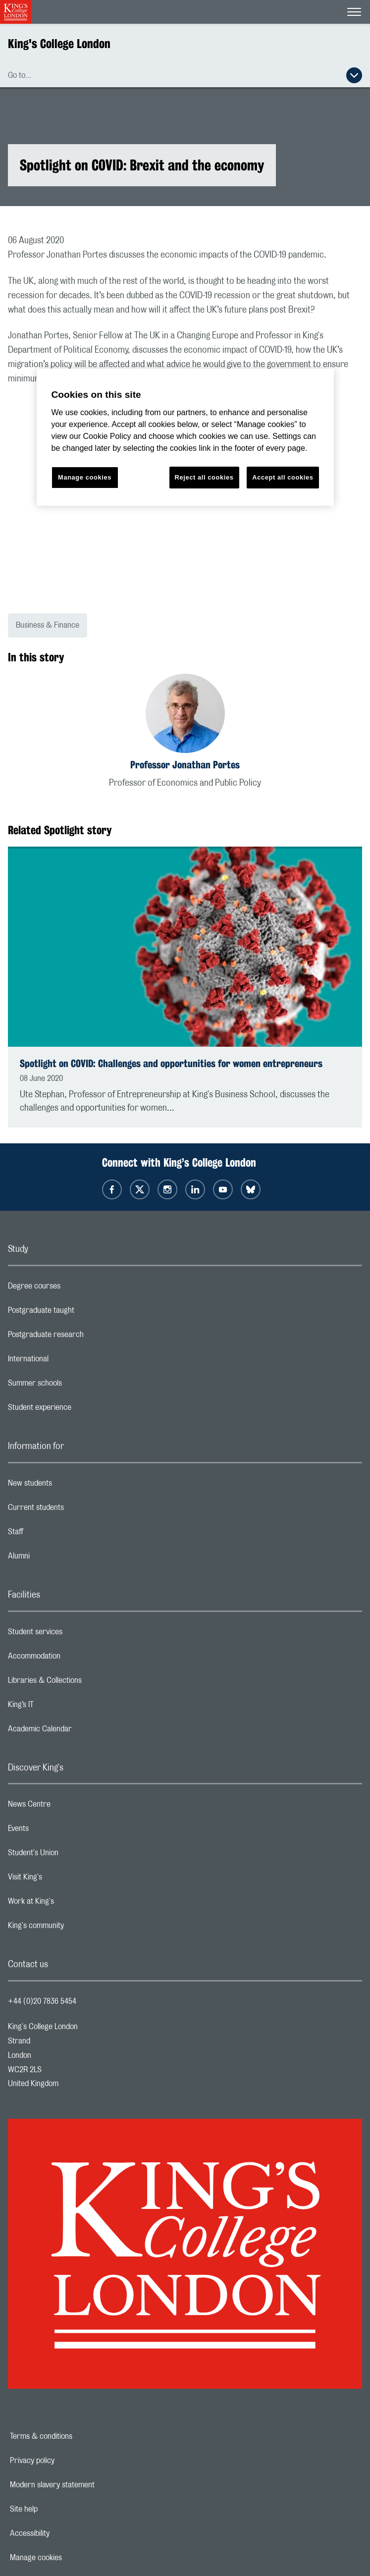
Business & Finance (47, 625)
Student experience (79, 1409)
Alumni (58, 1558)
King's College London (59, 43)
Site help (58, 2509)
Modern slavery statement (86, 2485)
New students (69, 1485)
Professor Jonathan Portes (185, 764)
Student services (74, 1634)
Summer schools (74, 1385)
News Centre (68, 1806)
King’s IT (60, 1707)
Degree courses (73, 1288)
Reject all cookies (204, 477)
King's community (75, 1928)
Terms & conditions (75, 2436)
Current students (75, 1509)
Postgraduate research (85, 1337)
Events (57, 1831)
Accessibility (64, 2533)
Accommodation (73, 1658)
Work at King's (70, 1903)
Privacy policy (66, 2461)
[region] (185, 437)
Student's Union (72, 1855)
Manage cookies (70, 2558)
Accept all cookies (282, 477)
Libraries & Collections (84, 1682)
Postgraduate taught (80, 1312)
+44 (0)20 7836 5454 (42, 2001)
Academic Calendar (79, 1731)
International (67, 1361)
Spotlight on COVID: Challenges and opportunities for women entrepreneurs (171, 1063)
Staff (55, 1534)
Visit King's (64, 1879)
